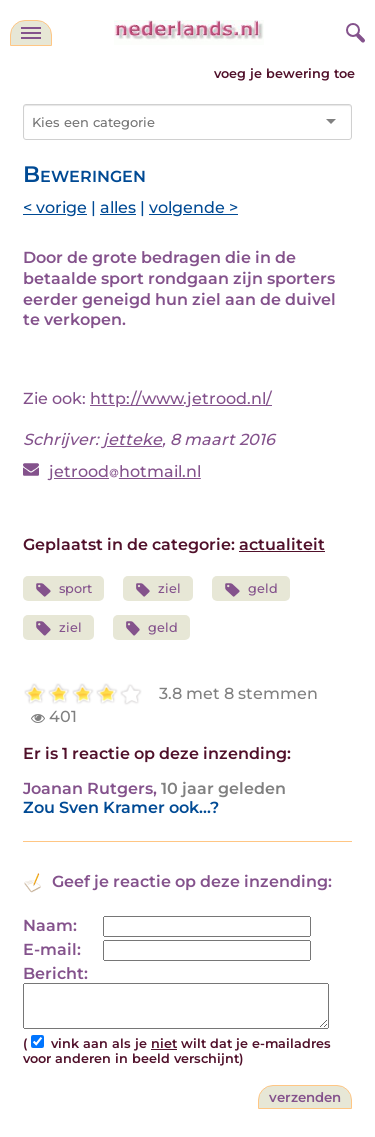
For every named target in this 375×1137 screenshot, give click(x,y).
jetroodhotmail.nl (125, 471)
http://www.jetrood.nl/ (181, 398)
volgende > (193, 207)
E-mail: (52, 949)
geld (251, 589)
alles (118, 207)
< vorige (55, 207)
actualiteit (282, 544)
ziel (158, 589)
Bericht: (55, 973)
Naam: (50, 925)
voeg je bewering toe (284, 73)
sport (63, 589)
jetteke (132, 439)
